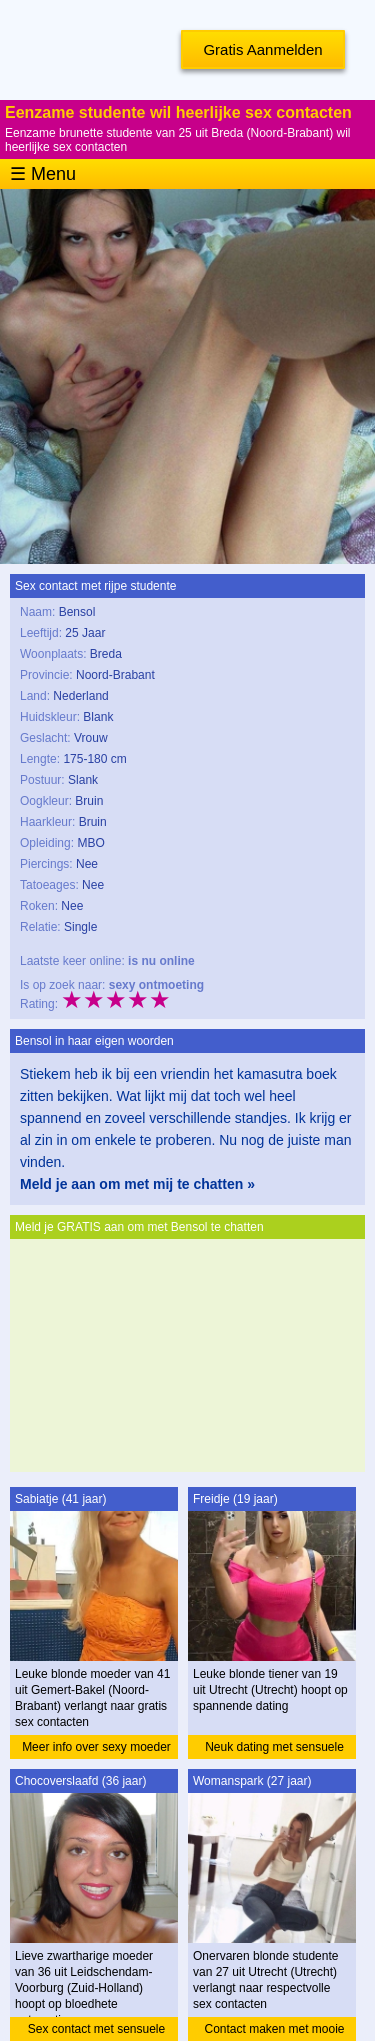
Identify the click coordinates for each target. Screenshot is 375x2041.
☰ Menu (43, 174)
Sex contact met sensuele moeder (96, 2031)
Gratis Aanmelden (262, 49)
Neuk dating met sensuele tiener (274, 1749)
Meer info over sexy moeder (96, 1747)
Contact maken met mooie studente (274, 2031)
